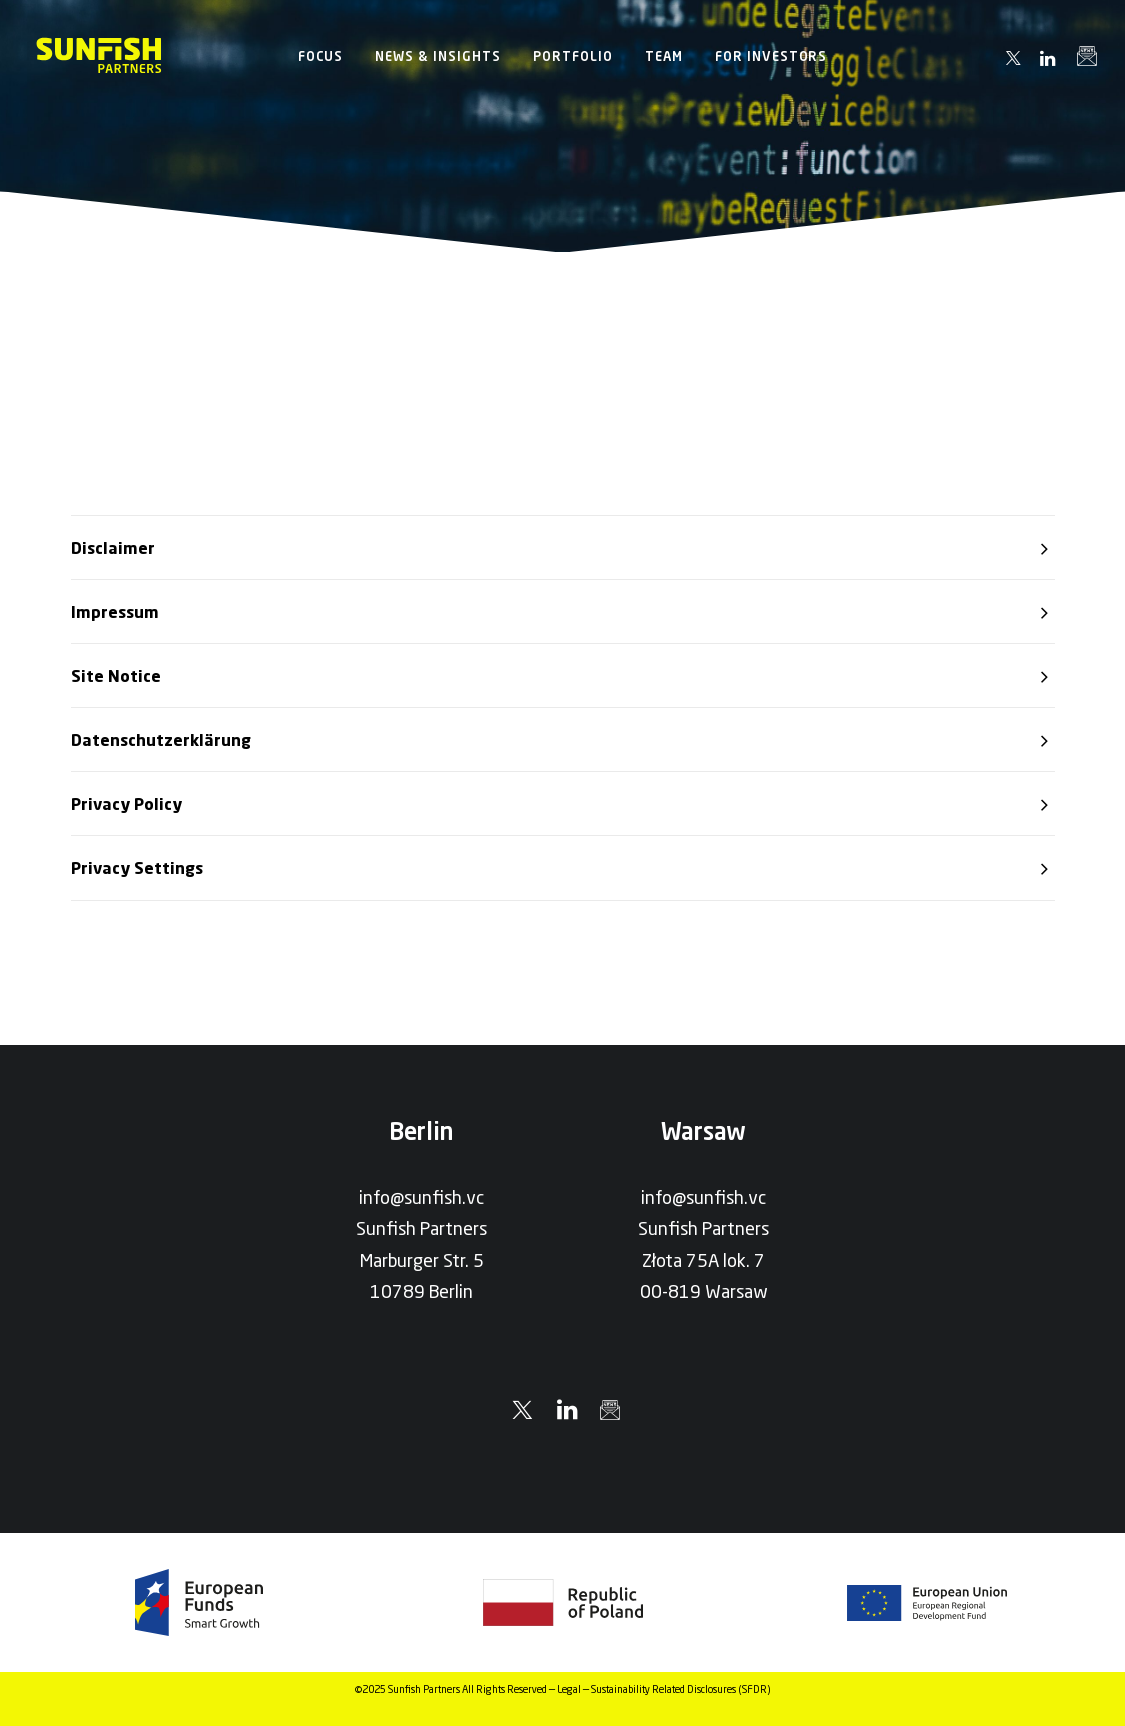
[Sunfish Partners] (99, 56)
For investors (771, 56)
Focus (321, 56)
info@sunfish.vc (421, 1197)
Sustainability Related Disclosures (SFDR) (680, 1689)
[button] (1014, 58)
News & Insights (438, 56)
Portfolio (573, 56)
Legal (569, 1689)
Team (664, 56)
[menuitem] (321, 56)
